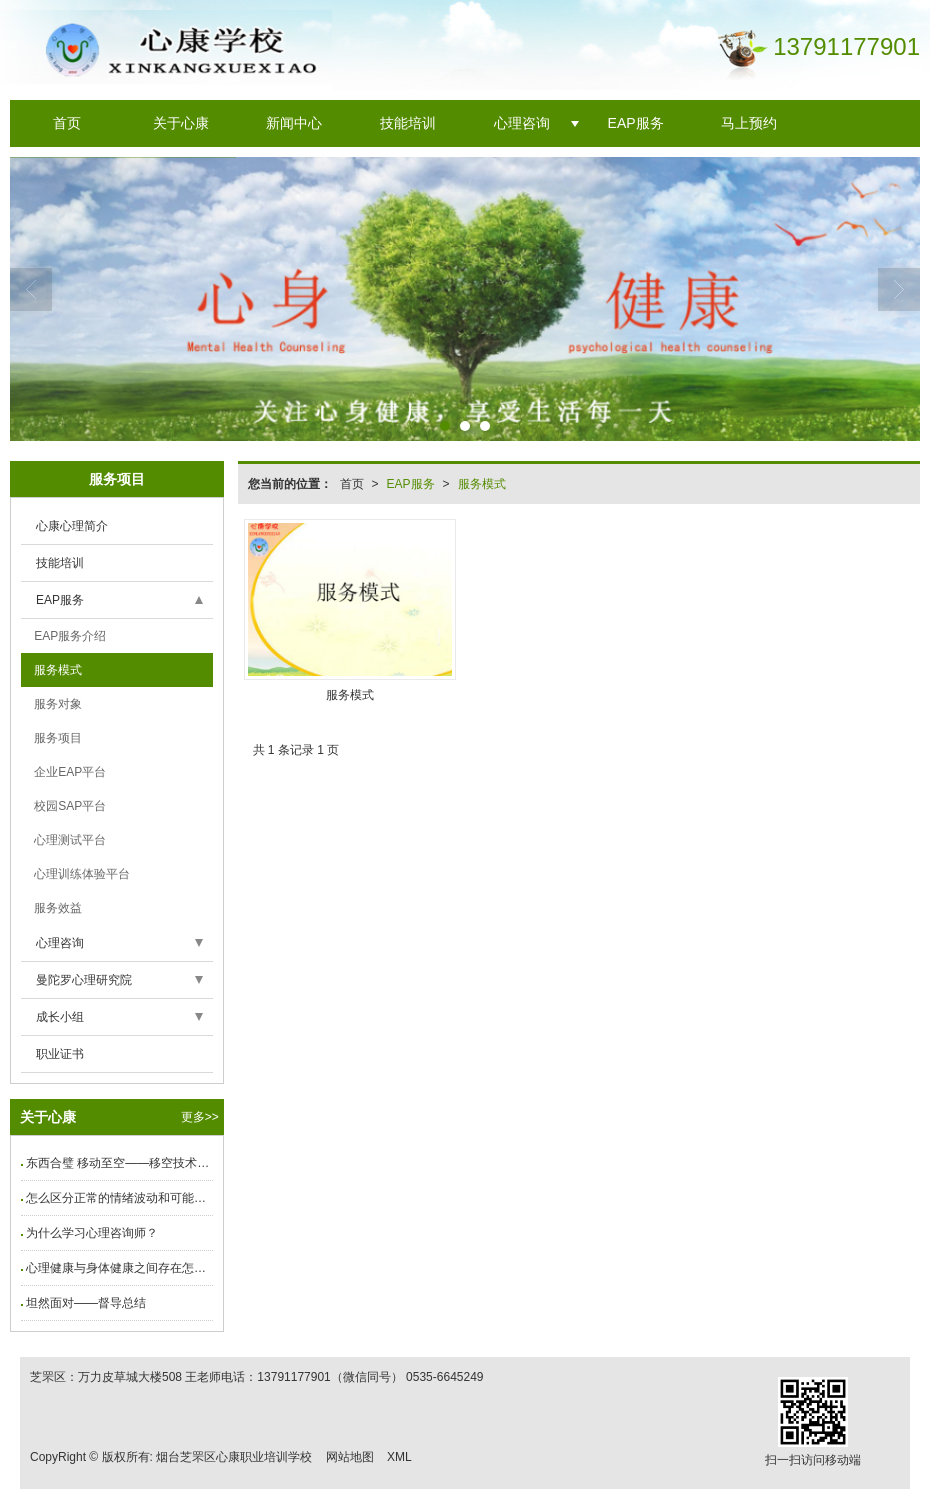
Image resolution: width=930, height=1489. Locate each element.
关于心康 (181, 123)
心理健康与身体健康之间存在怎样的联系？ (119, 1268)
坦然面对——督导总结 (86, 1303)
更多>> (200, 1117)
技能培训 (408, 123)
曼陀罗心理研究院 (84, 980)
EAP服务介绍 (68, 636)
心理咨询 (522, 123)
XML (399, 1457)
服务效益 (56, 908)
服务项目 (56, 738)
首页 (67, 123)
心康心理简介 (72, 526)
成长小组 (60, 1017)
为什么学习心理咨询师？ (92, 1233)
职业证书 (60, 1054)
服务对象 (56, 704)
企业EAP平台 (68, 772)
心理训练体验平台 (80, 874)
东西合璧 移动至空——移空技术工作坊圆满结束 (119, 1163)
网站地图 (350, 1457)
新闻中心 (294, 123)
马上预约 (749, 123)
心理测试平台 (68, 840)
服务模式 (482, 484)
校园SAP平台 (68, 806)
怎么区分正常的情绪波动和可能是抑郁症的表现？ (119, 1198)
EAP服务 (636, 123)
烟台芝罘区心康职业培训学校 (234, 1457)
